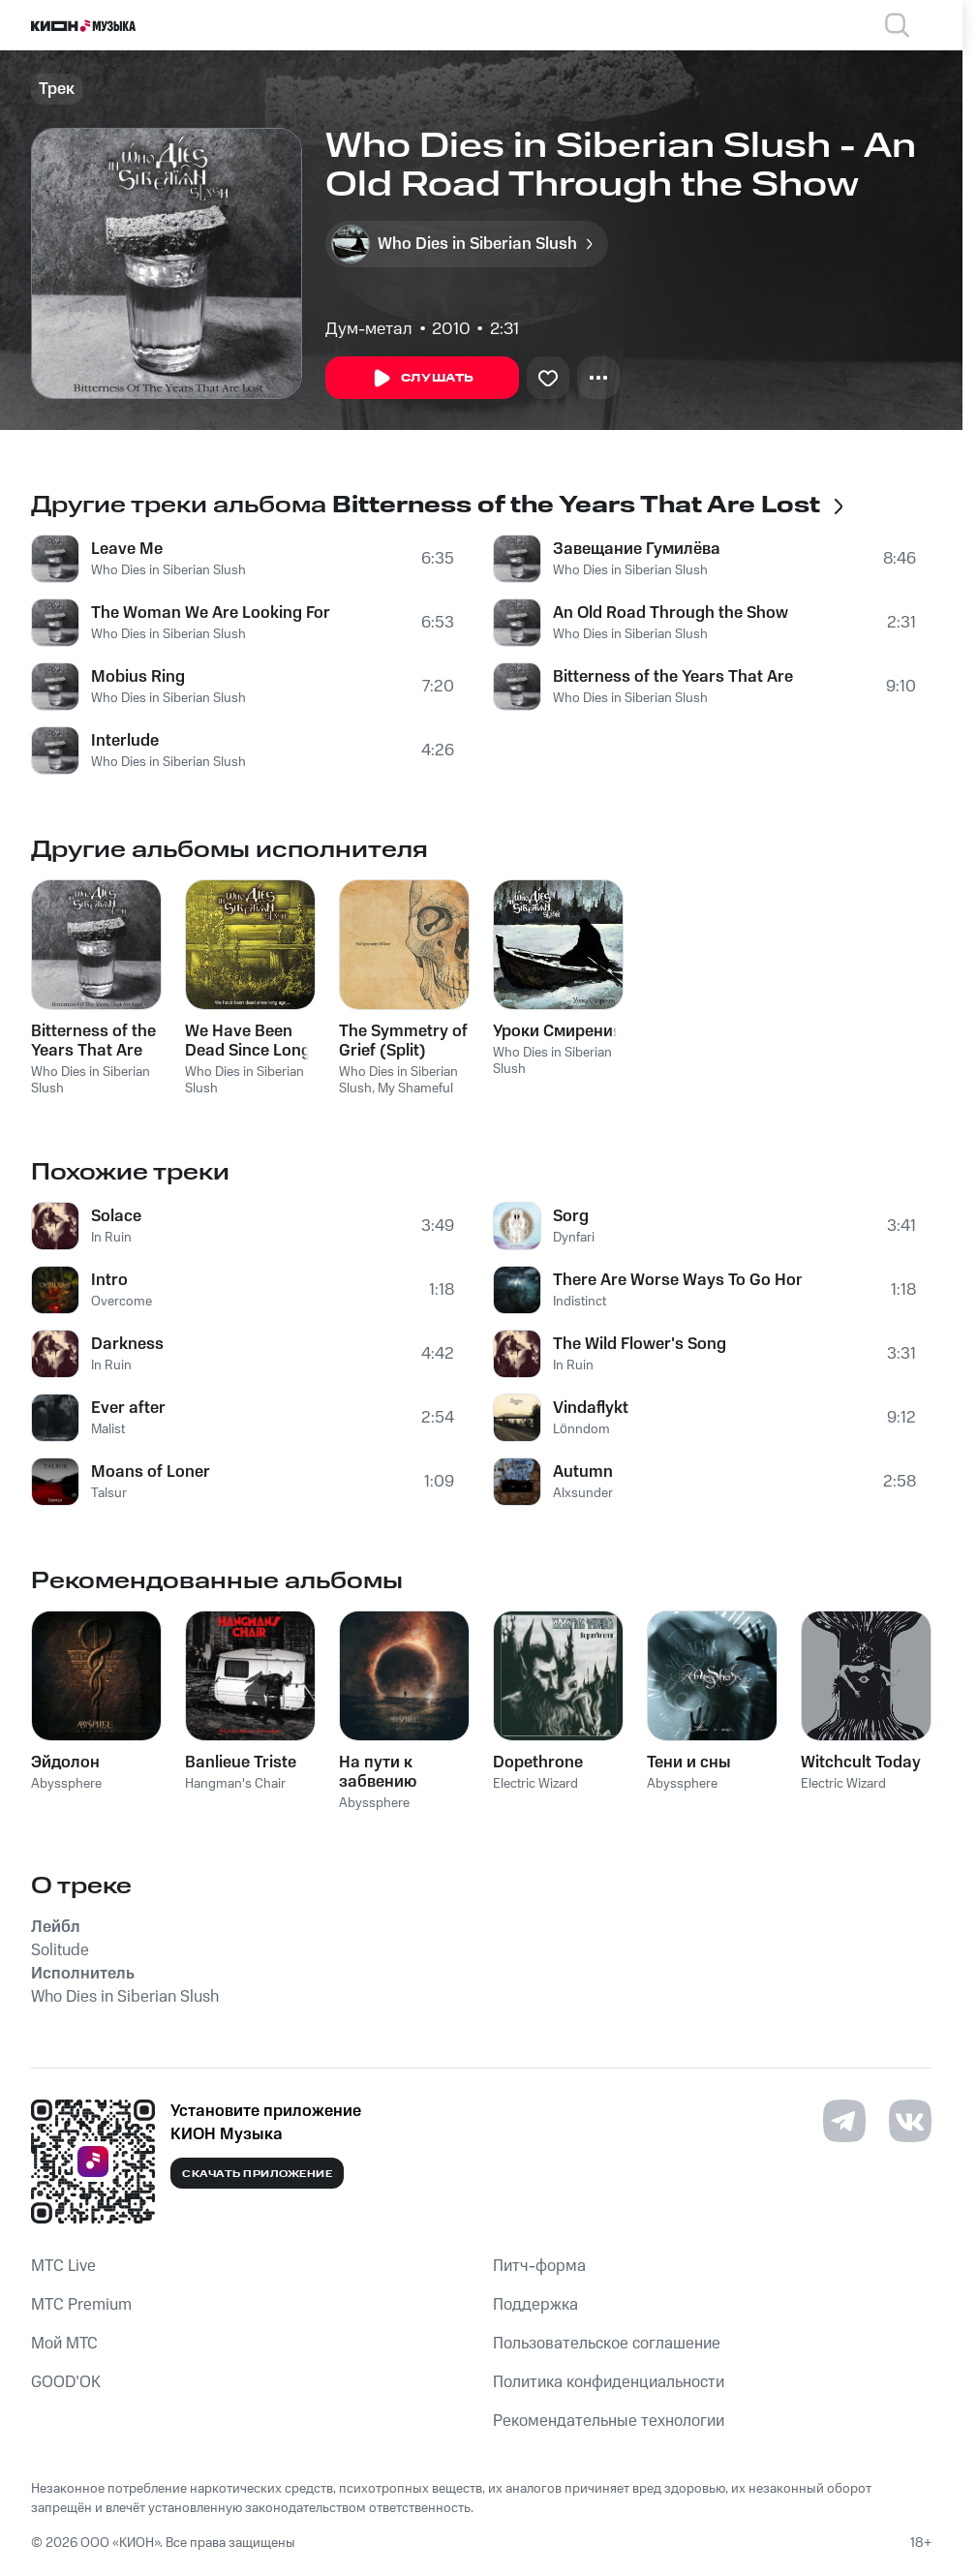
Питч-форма (539, 2266)
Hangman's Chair (235, 1784)
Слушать (422, 378)
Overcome (121, 1301)
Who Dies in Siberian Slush (168, 570)
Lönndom (581, 1429)
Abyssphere (66, 1784)
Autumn (583, 1472)
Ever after (128, 1408)
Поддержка (535, 2304)
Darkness (127, 1344)
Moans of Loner (150, 1472)
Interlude (125, 740)
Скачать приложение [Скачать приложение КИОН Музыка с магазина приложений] (257, 2174)
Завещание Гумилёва (636, 549)
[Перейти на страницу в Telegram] (844, 2121)
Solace (116, 1216)
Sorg (571, 1216)
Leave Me (127, 549)
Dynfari (574, 1237)
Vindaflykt (590, 1408)
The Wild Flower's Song (639, 1344)
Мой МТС (64, 2343)
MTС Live (63, 2266)
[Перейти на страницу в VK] (910, 2121)
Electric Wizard (535, 1784)
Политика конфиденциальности (608, 2382)
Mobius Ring (138, 677)
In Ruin (111, 1237)
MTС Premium (81, 2304)
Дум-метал (368, 329)
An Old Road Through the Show (670, 613)
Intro (109, 1280)
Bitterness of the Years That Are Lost (675, 677)
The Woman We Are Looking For (210, 613)
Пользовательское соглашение (606, 2343)
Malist (108, 1429)
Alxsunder (583, 1493)
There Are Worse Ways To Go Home (677, 1280)
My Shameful (415, 1088)
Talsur (109, 1493)
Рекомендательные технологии (608, 2421)
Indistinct (579, 1301)
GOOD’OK (66, 2382)
